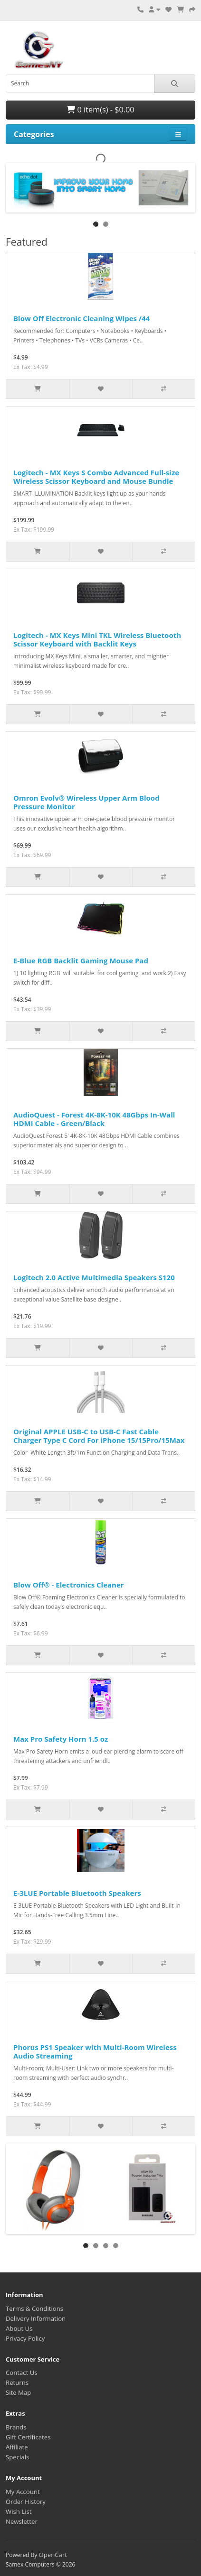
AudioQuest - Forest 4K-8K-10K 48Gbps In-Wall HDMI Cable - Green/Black (94, 1119)
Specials (17, 2457)
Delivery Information (36, 2318)
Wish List (19, 2511)
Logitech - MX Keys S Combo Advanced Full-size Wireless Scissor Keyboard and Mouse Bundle (96, 477)
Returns (17, 2382)
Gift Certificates (28, 2437)
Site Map (18, 2392)
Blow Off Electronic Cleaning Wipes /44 (81, 318)
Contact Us (22, 2372)
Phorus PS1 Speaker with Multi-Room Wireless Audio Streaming (95, 2051)
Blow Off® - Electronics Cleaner (68, 1584)
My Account (23, 2491)
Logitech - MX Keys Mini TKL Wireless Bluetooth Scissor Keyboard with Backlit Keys (97, 639)
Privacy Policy (25, 2338)
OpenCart (52, 2554)
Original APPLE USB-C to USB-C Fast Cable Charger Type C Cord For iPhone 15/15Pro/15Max (99, 1436)
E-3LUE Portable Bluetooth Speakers (77, 1893)
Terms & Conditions (34, 2308)
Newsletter (22, 2521)
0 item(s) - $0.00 (100, 109)
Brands (16, 2427)
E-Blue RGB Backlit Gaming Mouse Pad (80, 960)
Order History (26, 2501)
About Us (19, 2328)
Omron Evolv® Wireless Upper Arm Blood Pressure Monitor (86, 802)
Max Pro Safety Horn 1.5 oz (60, 1739)
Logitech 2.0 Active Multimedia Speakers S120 (94, 1277)
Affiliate (17, 2447)
